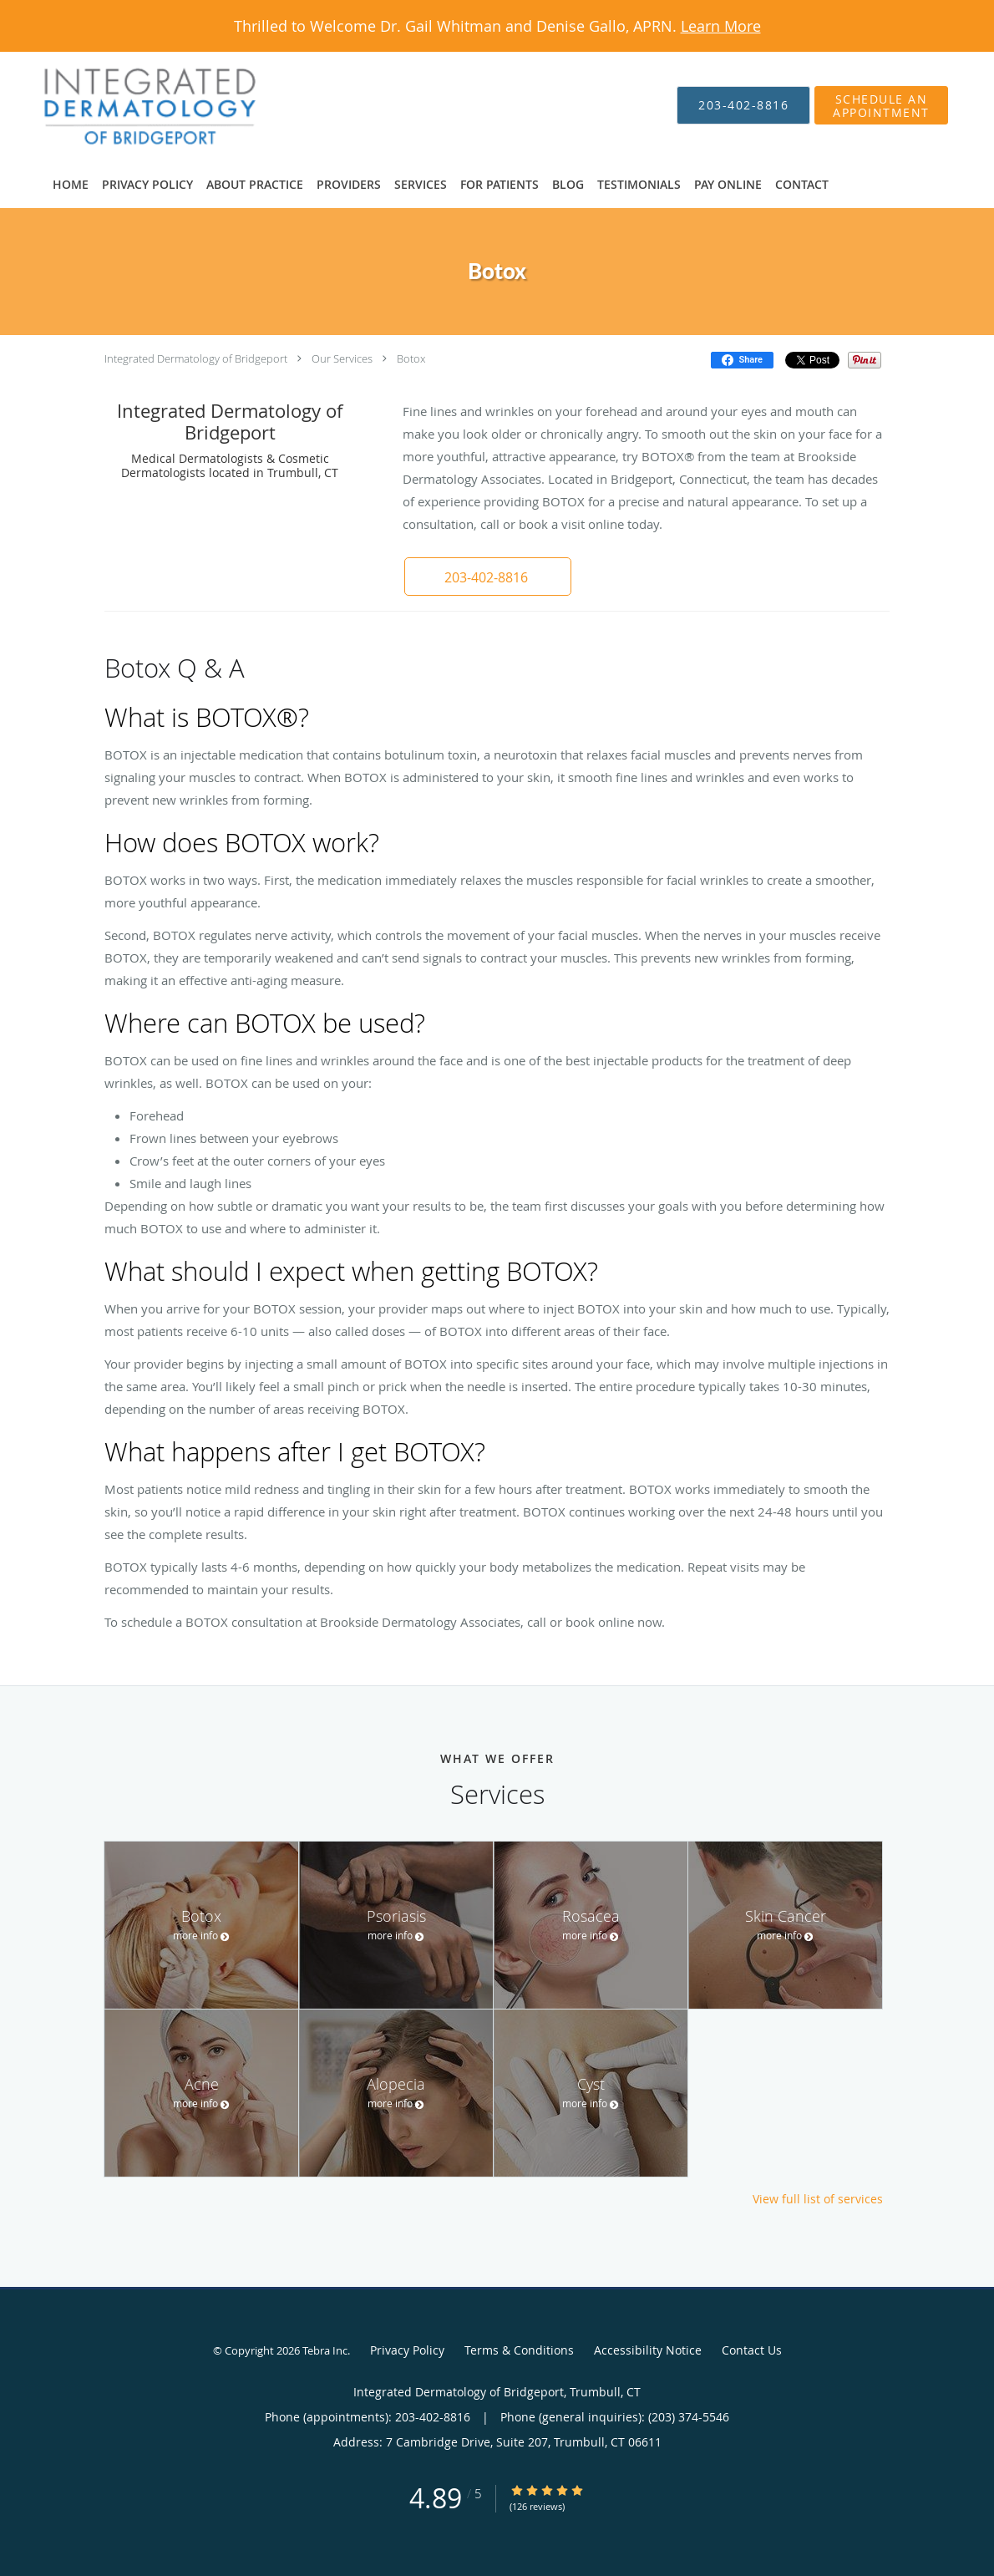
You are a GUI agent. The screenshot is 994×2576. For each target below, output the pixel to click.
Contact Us (752, 2350)
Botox (411, 358)
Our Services (342, 358)
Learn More (721, 26)
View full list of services (818, 2199)
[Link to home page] (124, 105)
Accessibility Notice (648, 2350)
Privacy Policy (407, 2350)
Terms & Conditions (519, 2350)
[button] (487, 576)
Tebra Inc (324, 2350)
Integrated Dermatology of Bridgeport (195, 358)
